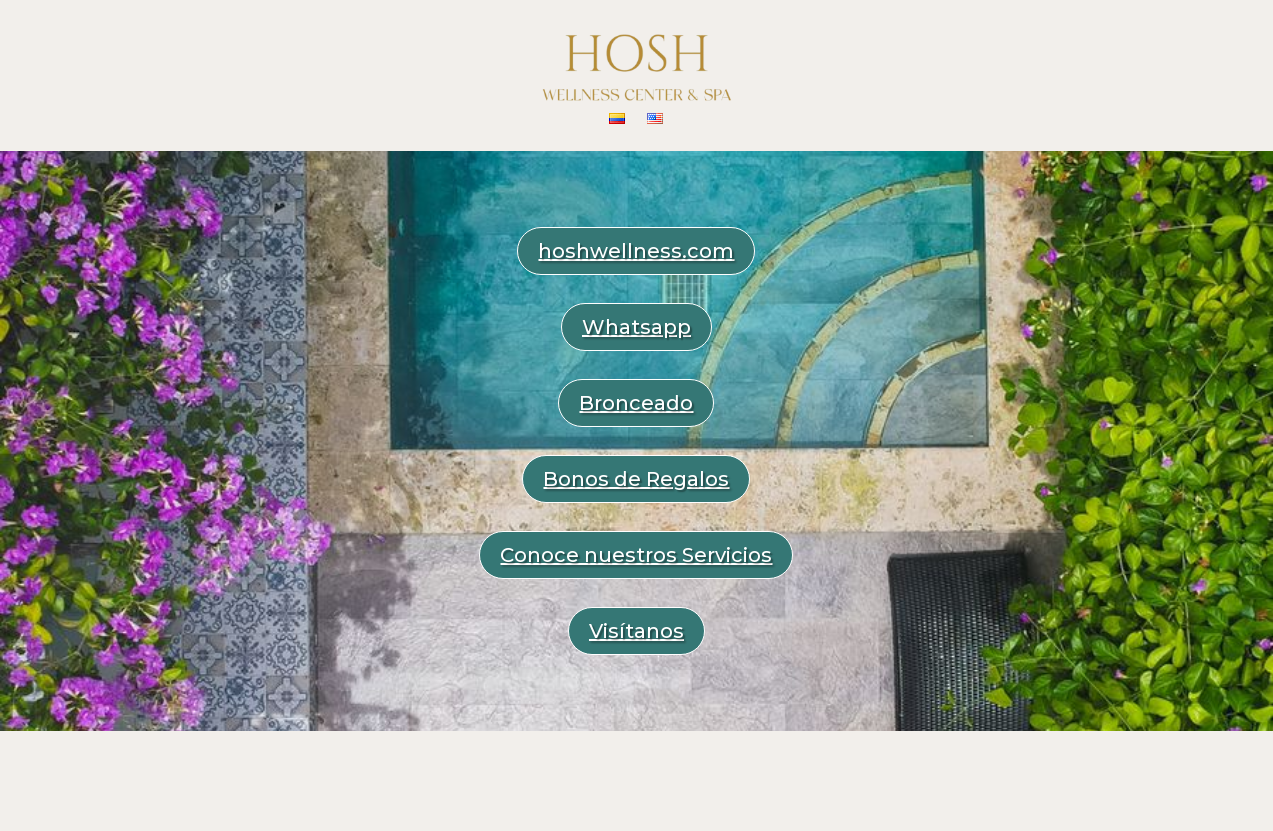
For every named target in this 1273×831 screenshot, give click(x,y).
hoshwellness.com (636, 251)
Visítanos (636, 631)
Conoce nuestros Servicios (636, 555)
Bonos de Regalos (636, 479)
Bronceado (636, 403)
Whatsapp (636, 327)
